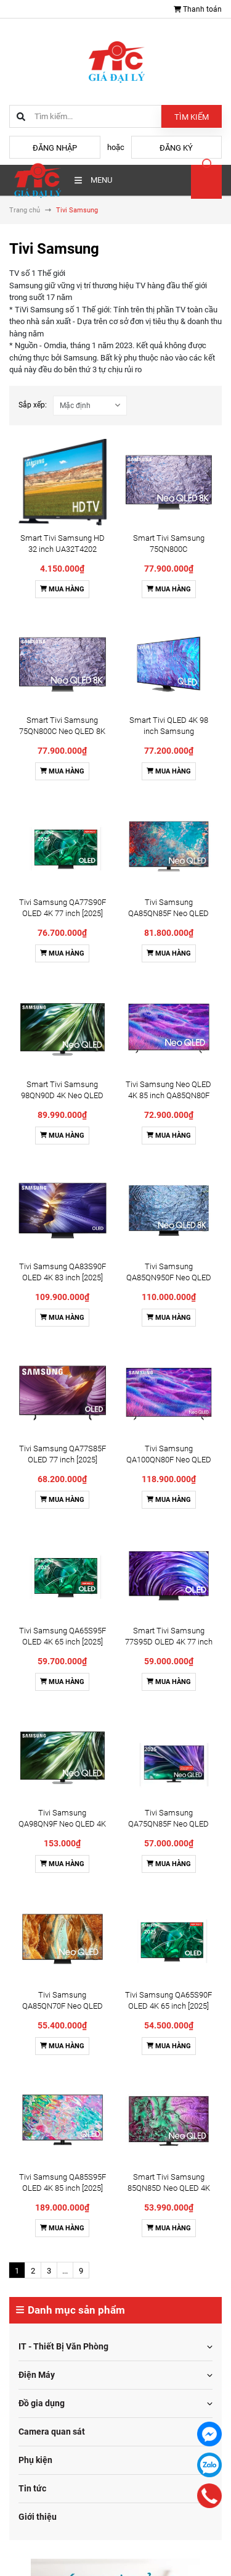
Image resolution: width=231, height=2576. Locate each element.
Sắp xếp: (32, 405)
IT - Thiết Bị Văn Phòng (63, 2346)
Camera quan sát (51, 2431)
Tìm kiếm (191, 117)
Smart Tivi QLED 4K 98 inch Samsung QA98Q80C (168, 731)
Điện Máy (36, 2375)
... (65, 2270)
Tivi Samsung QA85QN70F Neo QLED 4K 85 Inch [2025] (62, 2006)
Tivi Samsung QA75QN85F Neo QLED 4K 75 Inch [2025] (168, 1824)
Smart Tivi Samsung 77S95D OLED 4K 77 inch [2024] (169, 1641)
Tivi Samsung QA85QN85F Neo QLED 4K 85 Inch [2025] (168, 913)
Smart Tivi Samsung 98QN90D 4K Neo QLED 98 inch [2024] (62, 1095)
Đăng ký (176, 147)
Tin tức (32, 2488)
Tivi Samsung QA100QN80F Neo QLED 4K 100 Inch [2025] (168, 1459)
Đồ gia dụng (41, 2403)
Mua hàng (62, 589)
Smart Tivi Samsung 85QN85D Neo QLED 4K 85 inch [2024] (169, 2188)
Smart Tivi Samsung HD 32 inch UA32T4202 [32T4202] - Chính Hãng (62, 549)
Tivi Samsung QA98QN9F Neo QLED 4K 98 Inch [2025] (62, 1824)
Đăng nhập (55, 147)
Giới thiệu (37, 2517)
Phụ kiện (35, 2460)
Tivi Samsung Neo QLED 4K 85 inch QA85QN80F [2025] (168, 1095)
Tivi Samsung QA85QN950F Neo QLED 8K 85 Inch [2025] (168, 1277)
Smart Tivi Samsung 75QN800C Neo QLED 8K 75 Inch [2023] (62, 731)
